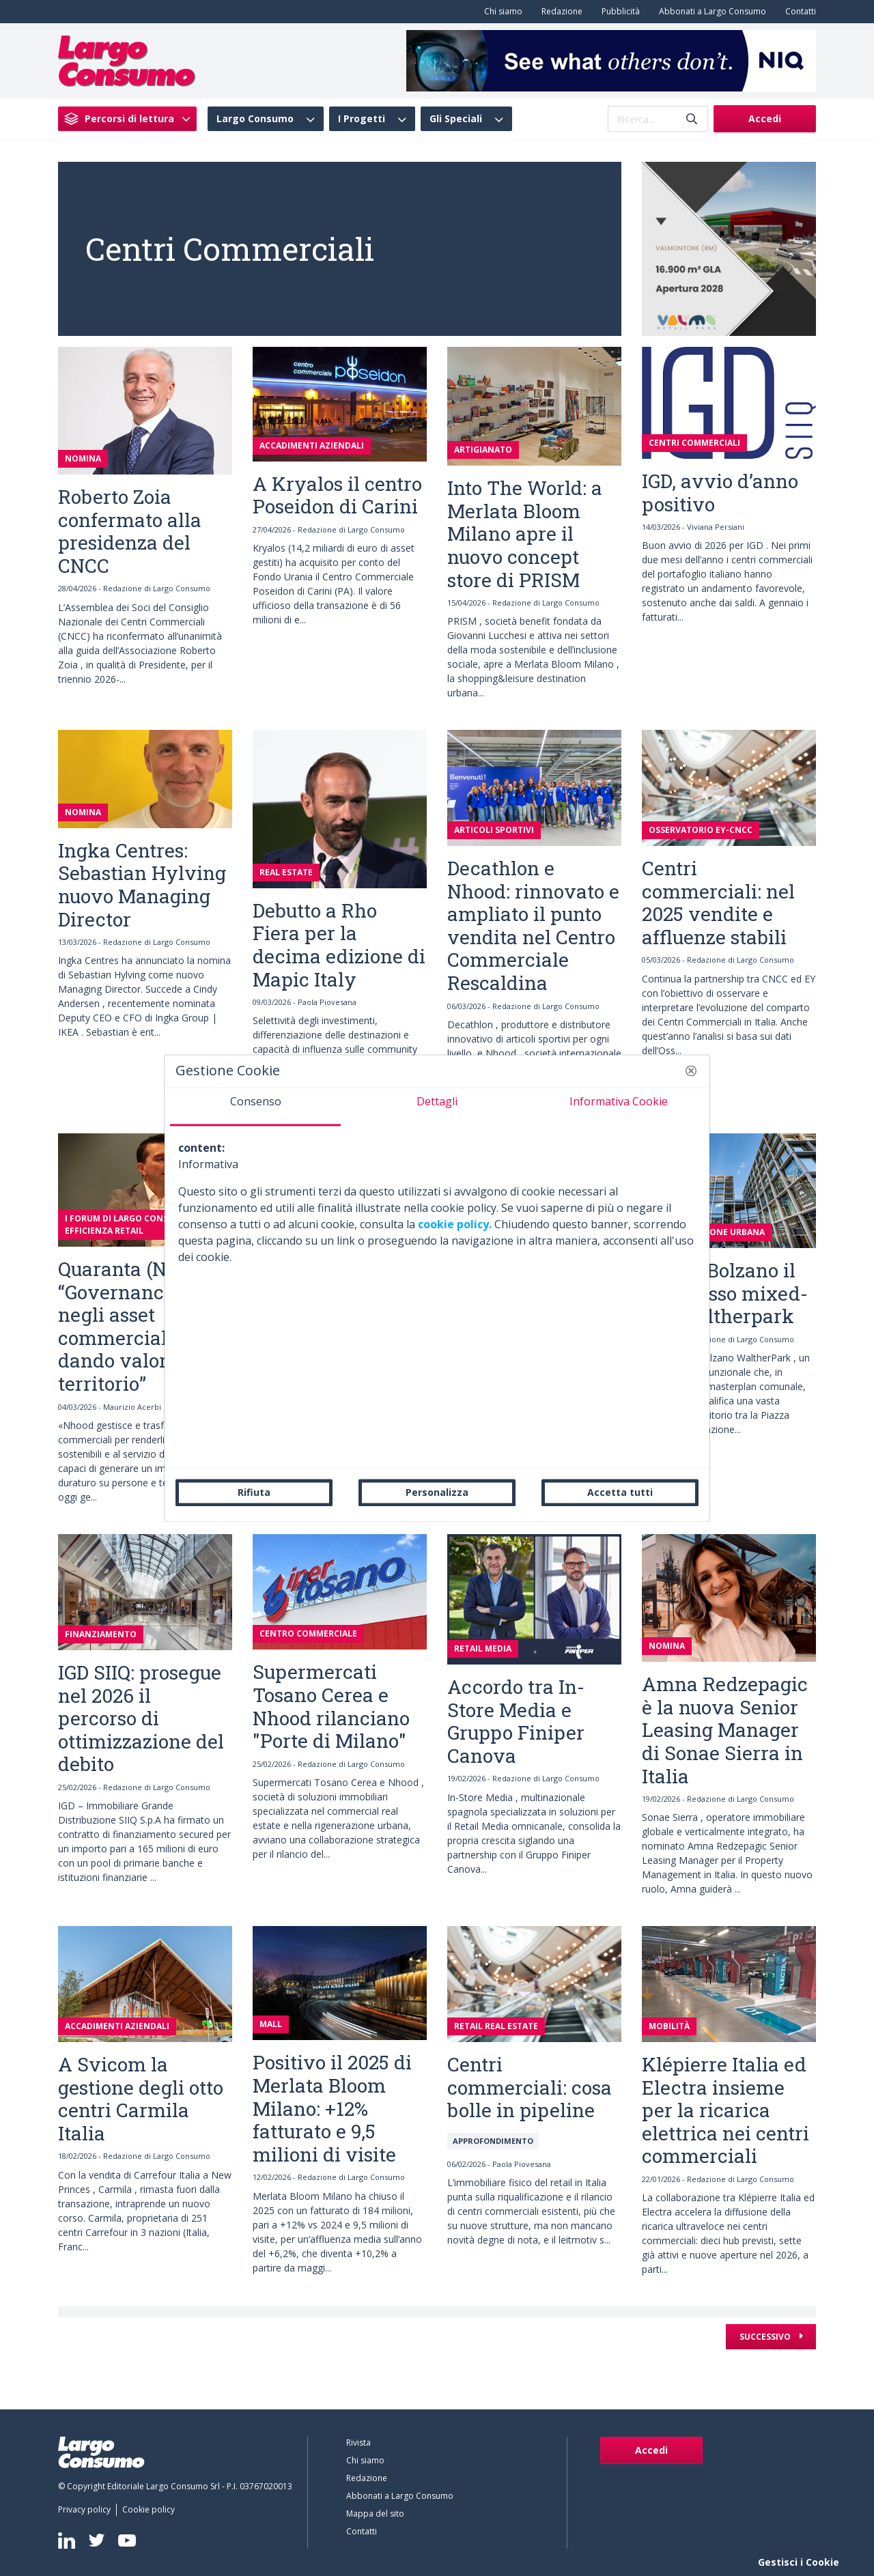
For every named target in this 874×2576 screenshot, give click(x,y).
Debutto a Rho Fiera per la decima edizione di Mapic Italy (339, 945)
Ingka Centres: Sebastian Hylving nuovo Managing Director (142, 885)
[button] (691, 1070)
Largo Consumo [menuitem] (255, 119)
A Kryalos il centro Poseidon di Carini (337, 495)
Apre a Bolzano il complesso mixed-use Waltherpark (725, 1293)
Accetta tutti (620, 1492)
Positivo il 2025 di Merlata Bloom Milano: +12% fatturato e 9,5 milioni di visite (332, 2108)
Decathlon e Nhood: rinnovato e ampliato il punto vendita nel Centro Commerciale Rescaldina (533, 925)
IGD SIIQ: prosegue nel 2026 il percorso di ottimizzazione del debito (141, 1718)
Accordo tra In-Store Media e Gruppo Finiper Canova (515, 1721)
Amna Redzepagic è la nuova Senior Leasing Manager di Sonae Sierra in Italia (725, 1729)
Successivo (766, 2337)
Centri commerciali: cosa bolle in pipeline (529, 2087)
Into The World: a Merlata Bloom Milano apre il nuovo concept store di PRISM (524, 533)
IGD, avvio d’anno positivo (720, 492)
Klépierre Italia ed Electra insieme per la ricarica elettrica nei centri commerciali (725, 2110)
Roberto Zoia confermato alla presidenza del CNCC (129, 531)
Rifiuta (254, 1492)
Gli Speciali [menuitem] (455, 119)
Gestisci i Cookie (798, 2562)
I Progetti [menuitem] (361, 119)
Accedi (764, 118)
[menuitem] (500, 11)
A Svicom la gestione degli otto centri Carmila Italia (140, 2099)
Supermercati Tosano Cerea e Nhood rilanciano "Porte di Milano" (331, 1706)
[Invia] (692, 119)
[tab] (255, 1107)
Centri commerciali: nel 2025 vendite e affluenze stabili (718, 902)
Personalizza (437, 1492)
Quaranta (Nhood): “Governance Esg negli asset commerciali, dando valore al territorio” (139, 1326)
